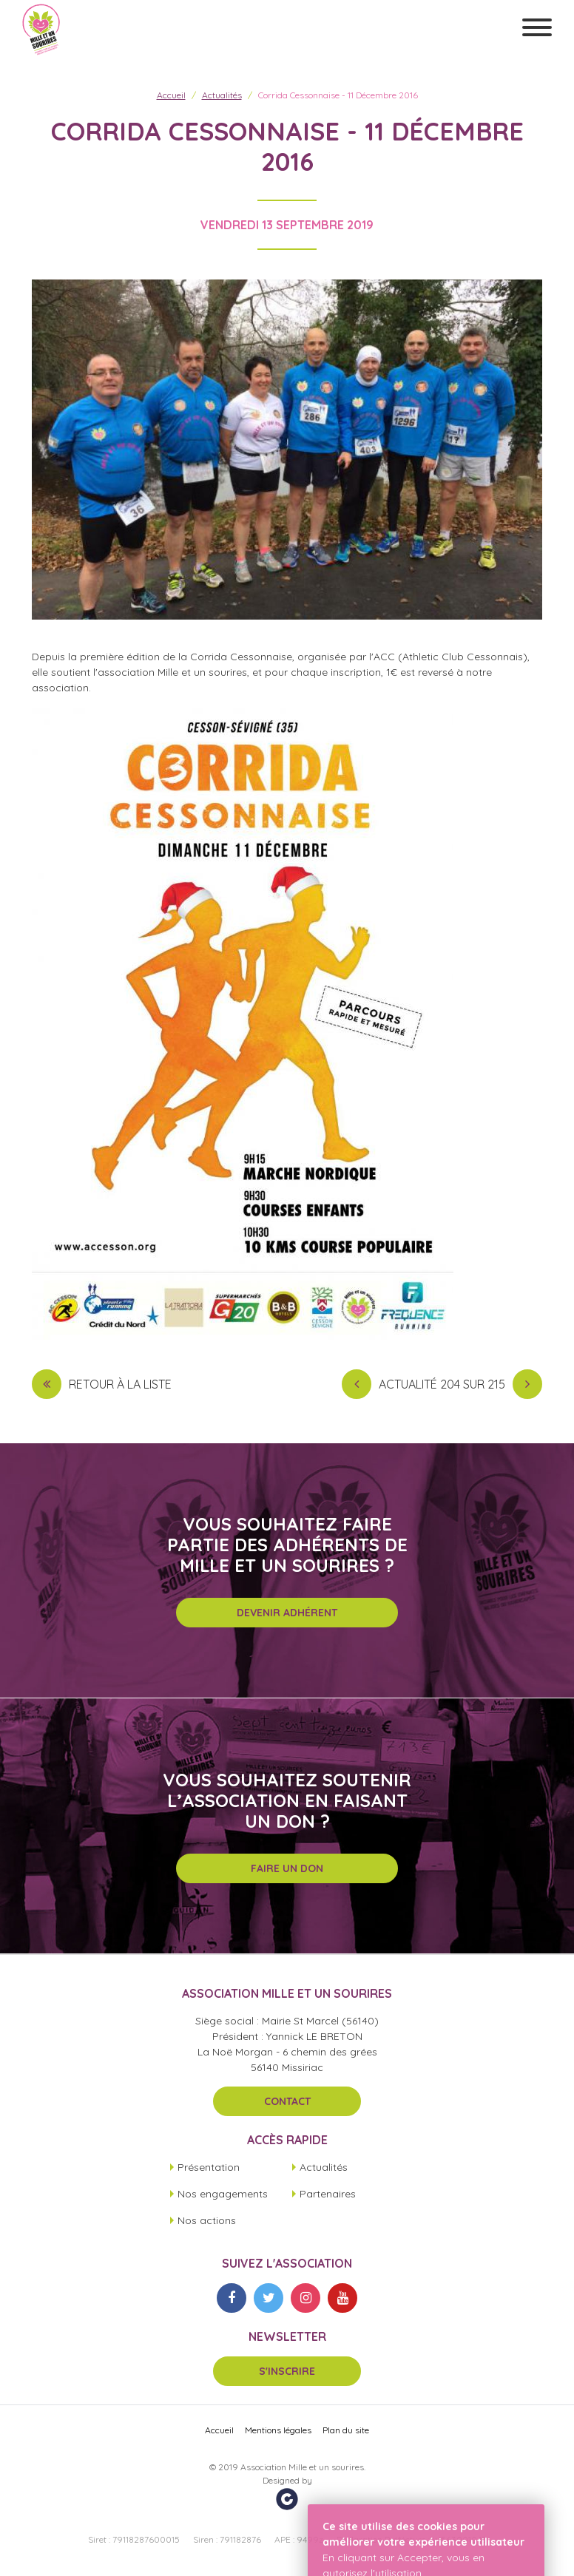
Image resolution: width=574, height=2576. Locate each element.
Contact (287, 2101)
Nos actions (207, 2220)
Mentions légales (278, 2430)
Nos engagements (223, 2193)
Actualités (222, 95)
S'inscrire (287, 2371)
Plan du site (346, 2430)
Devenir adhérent (287, 1612)
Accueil (171, 95)
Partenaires (328, 2193)
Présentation (209, 2167)
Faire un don (287, 1868)
